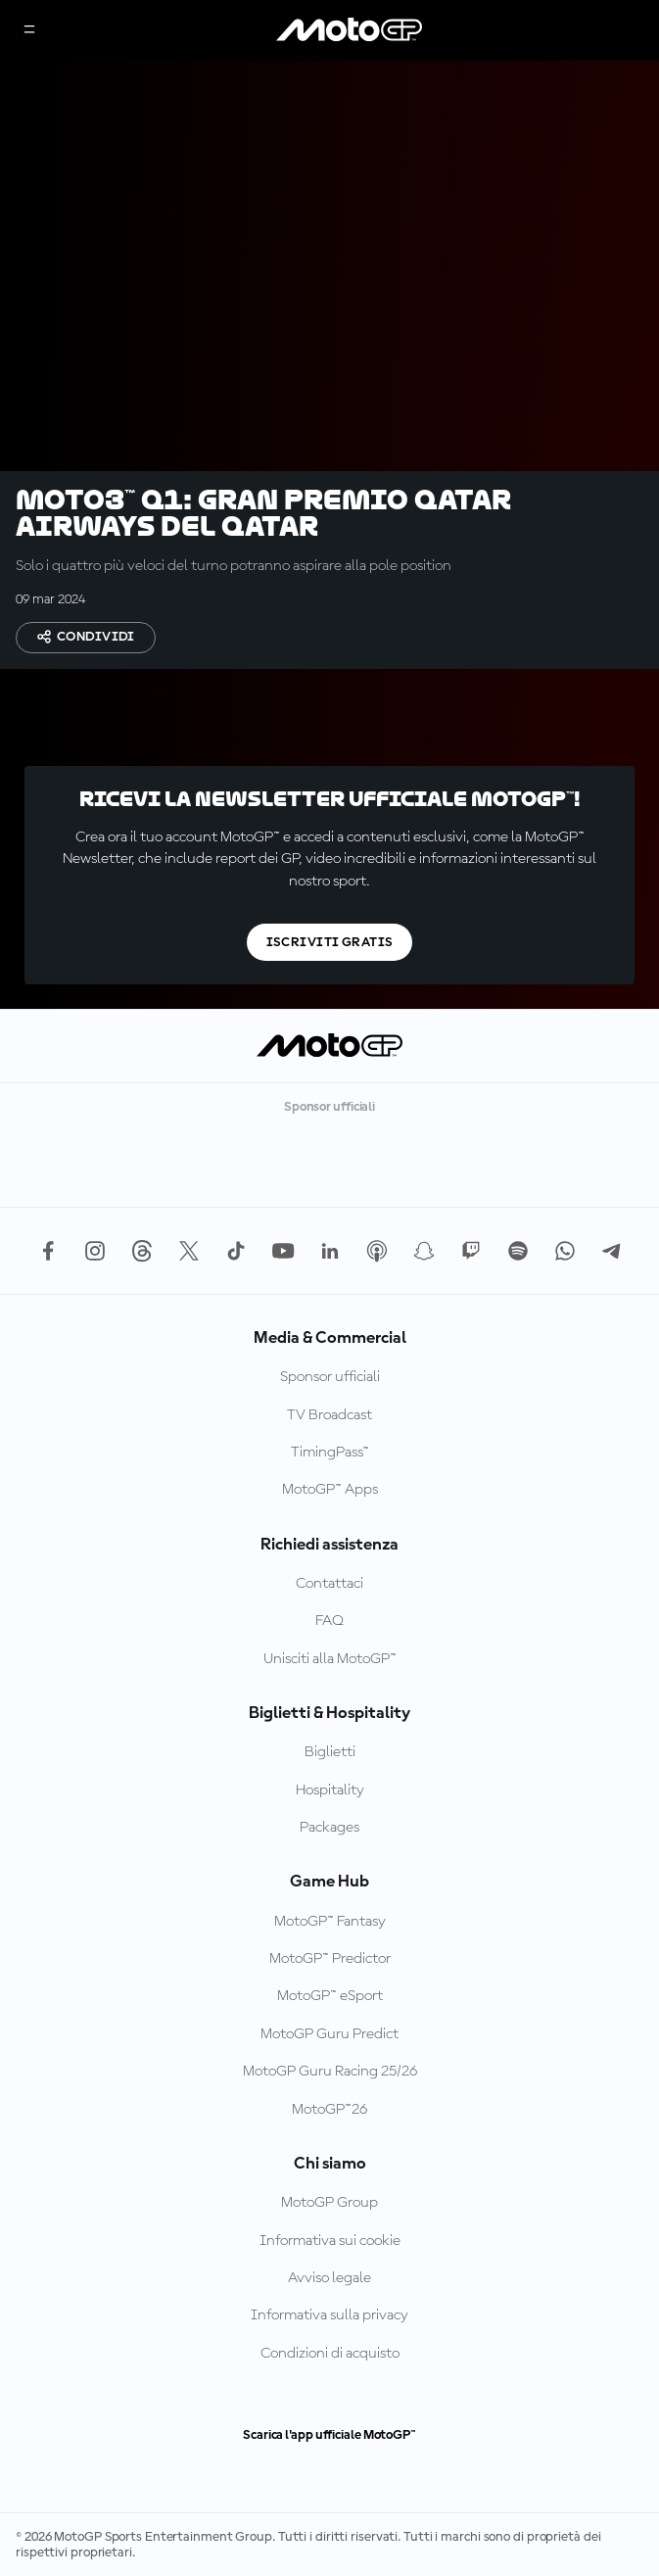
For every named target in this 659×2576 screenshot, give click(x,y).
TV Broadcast (329, 1415)
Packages (329, 1828)
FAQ (329, 1621)
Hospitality (330, 1790)
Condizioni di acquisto (330, 2353)
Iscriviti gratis (330, 942)
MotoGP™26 (329, 2110)
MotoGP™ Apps (330, 1490)
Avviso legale (329, 2278)
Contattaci (329, 1584)
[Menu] (29, 31)
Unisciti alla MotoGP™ (330, 1659)
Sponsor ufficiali (330, 1377)
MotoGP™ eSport (330, 1996)
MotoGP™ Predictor (330, 1959)
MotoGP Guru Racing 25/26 (330, 2071)
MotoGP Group (329, 2203)
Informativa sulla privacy (329, 2315)
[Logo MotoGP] (349, 30)
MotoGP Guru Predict (329, 2034)
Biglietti (330, 1752)
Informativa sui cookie (329, 2241)
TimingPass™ (330, 1452)
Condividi (85, 636)
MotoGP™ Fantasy (330, 1922)
